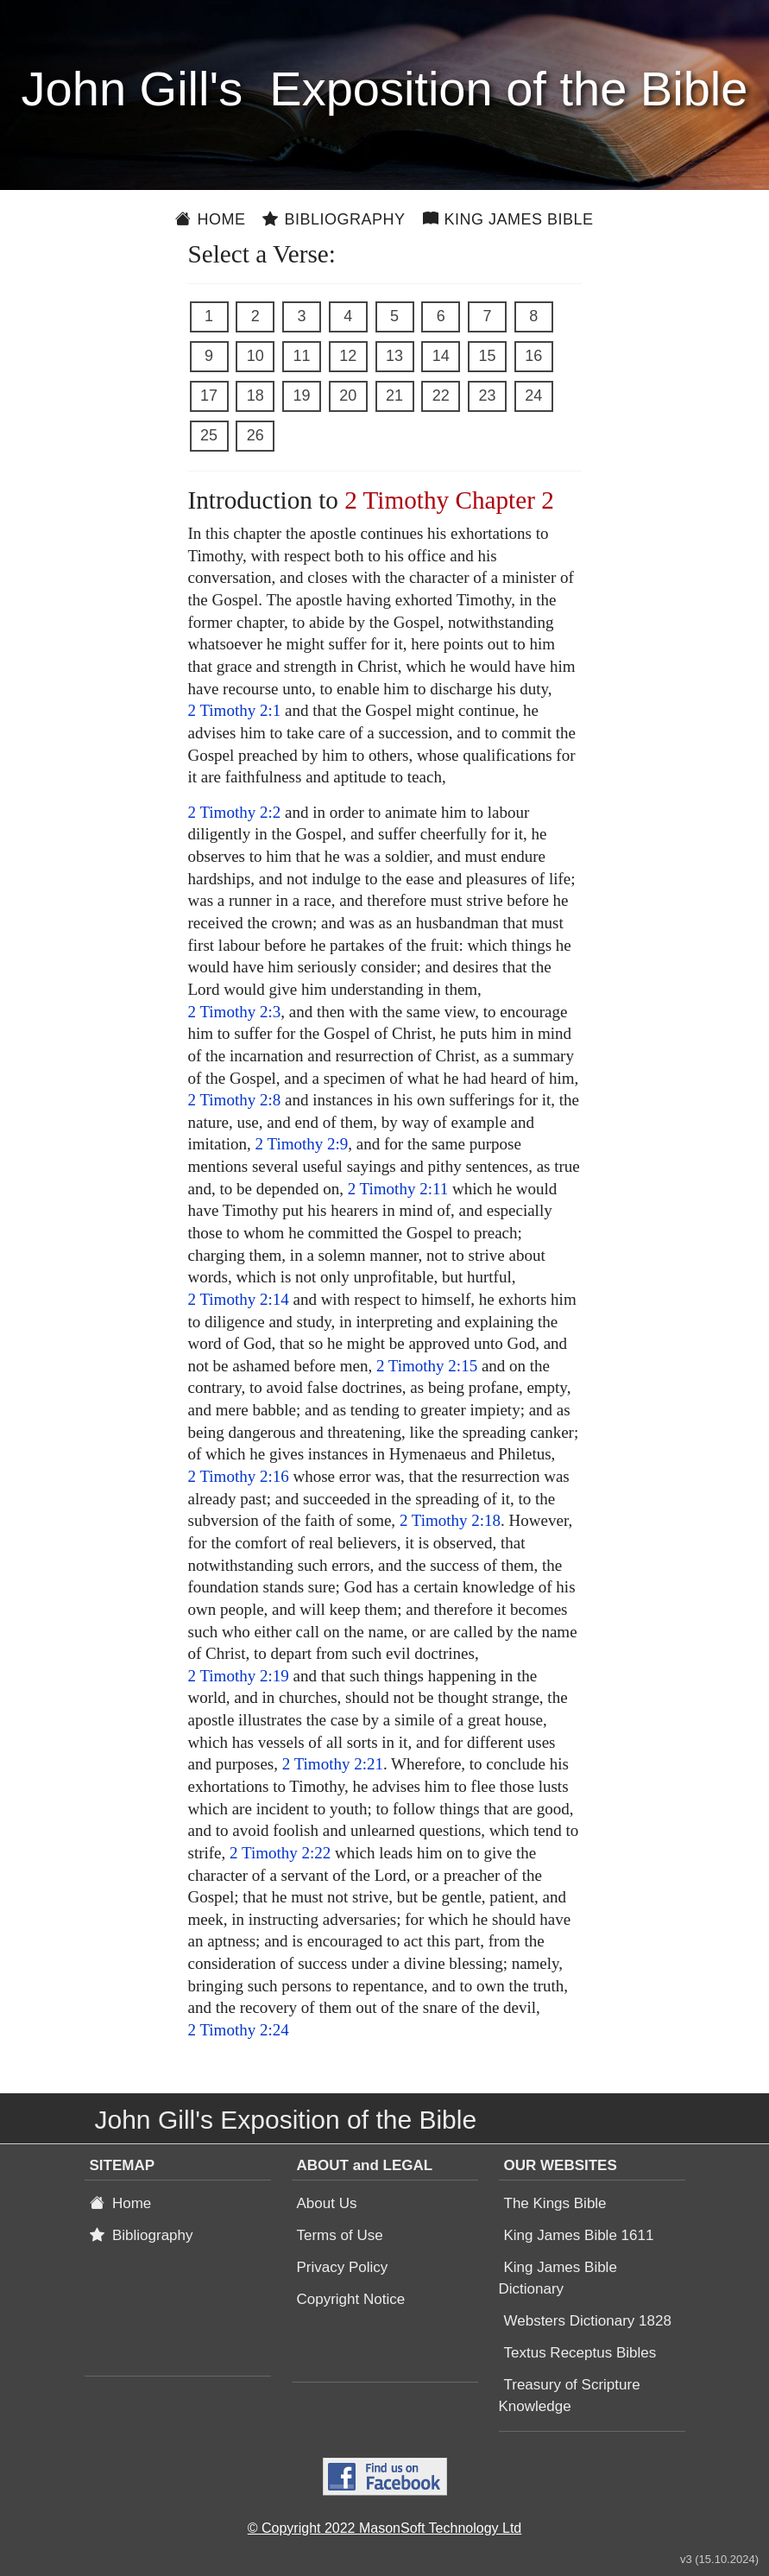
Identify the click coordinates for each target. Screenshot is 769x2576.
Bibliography (333, 219)
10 (255, 355)
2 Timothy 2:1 (234, 710)
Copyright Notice (351, 2299)
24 (533, 395)
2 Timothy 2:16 (238, 1476)
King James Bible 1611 (579, 2235)
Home (210, 219)
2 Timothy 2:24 (238, 2030)
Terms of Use (340, 2235)
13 (394, 355)
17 (208, 395)
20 (347, 395)
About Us (327, 2203)
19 (301, 395)
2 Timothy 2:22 (280, 1853)
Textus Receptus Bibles (580, 2353)
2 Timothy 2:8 (234, 1100)
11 (301, 355)
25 (208, 435)
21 (394, 395)
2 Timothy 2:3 (234, 1012)
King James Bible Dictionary (558, 2278)
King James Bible (508, 219)
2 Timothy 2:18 (450, 1520)
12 (347, 355)
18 (255, 395)
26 (255, 435)
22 (441, 395)
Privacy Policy (342, 2267)
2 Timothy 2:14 (238, 1299)
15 (486, 355)
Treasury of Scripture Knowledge (569, 2396)
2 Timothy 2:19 (238, 1676)
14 (441, 355)
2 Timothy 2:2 (234, 812)
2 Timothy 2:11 (398, 1189)
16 (533, 355)
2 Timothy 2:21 (332, 1764)
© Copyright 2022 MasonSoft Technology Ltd (384, 2528)
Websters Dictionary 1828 (587, 2321)
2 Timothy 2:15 (426, 1366)
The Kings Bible (555, 2203)
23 (486, 395)
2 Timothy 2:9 (302, 1144)
